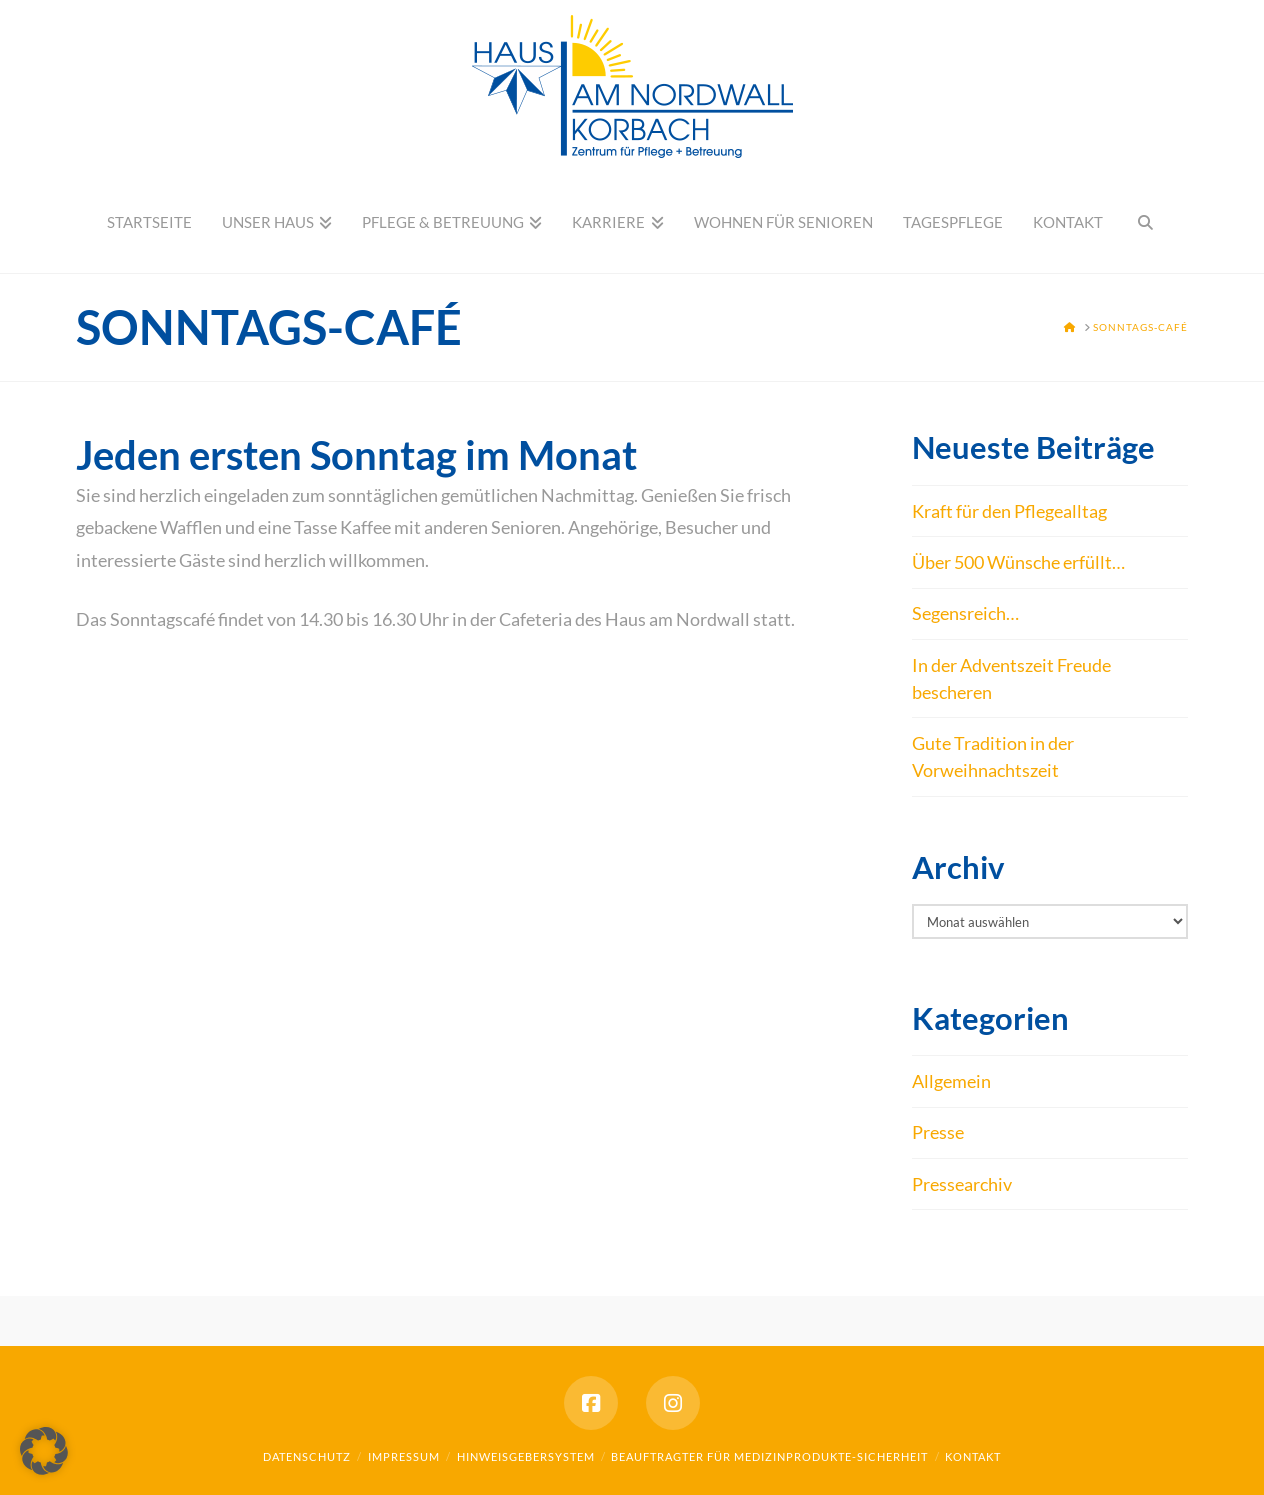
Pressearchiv (962, 1184)
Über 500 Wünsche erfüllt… (1018, 562)
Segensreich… (965, 613)
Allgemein (951, 1081)
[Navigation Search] (1145, 223)
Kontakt (973, 1456)
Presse (938, 1132)
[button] (44, 1451)
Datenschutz (307, 1456)
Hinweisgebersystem (526, 1456)
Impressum (404, 1456)
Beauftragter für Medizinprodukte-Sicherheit (769, 1456)
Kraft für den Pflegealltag (1009, 511)
